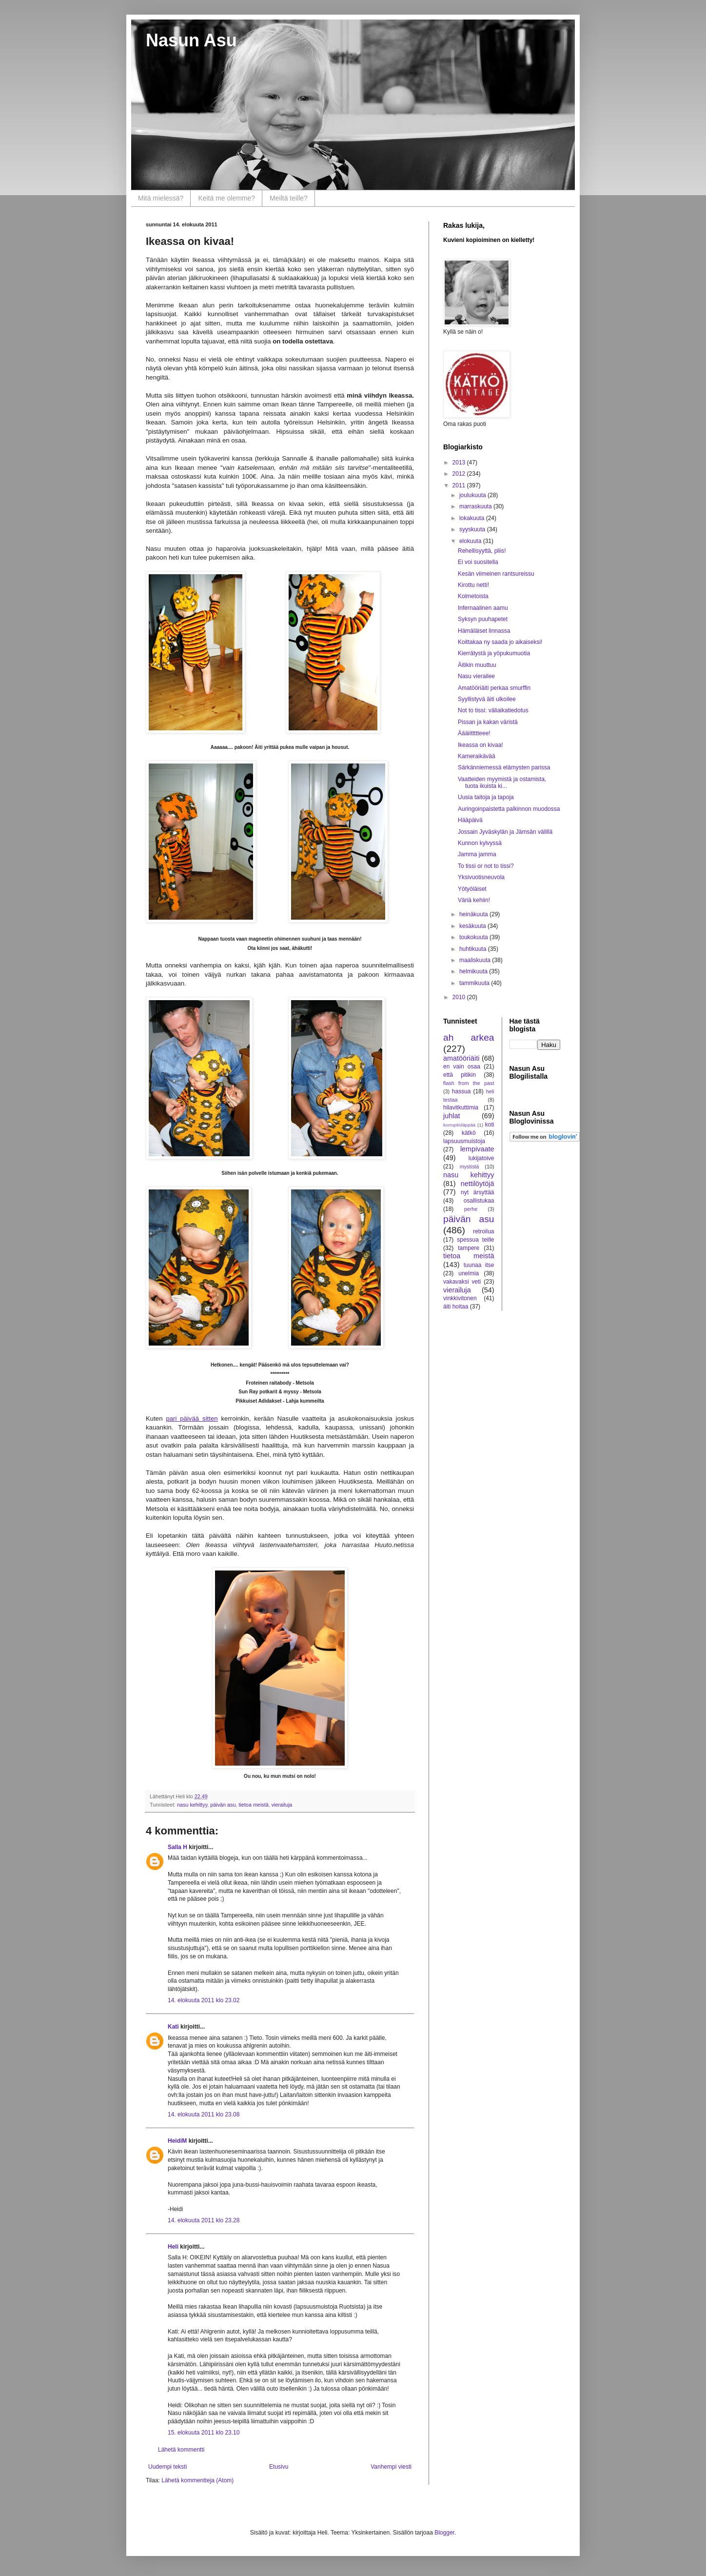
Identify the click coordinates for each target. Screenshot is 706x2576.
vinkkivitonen (460, 1298)
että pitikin (459, 1074)
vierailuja (282, 1805)
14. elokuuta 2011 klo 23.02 (203, 2000)
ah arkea (468, 1037)
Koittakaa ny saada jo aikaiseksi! (500, 642)
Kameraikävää (476, 756)
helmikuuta (474, 971)
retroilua (483, 1231)
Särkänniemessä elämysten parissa (504, 767)
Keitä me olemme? (226, 198)
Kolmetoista (473, 596)
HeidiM (177, 2140)
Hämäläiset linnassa (484, 630)
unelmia (468, 1273)
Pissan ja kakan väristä (488, 722)
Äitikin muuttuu (477, 665)
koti (489, 1124)
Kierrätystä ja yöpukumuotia (494, 653)
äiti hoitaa (455, 1306)
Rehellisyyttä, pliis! (482, 550)
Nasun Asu (191, 40)
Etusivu (278, 2466)
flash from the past (468, 1083)
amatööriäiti (461, 1058)
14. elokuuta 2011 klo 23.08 (203, 2114)
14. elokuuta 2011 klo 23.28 (203, 2220)
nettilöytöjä (477, 1183)
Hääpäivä (470, 820)
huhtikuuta (473, 949)
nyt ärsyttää (477, 1192)
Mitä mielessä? (160, 198)
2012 (459, 473)
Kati (173, 2026)
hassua (461, 1091)
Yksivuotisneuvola (481, 877)
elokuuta (471, 541)
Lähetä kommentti (181, 2449)
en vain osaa (461, 1066)
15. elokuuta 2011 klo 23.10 (203, 2432)
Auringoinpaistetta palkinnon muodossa (509, 808)
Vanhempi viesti (391, 2466)
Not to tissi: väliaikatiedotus (493, 710)
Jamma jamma (477, 854)
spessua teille (475, 1239)
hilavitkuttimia (460, 1107)
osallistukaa (479, 1200)
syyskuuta (473, 529)
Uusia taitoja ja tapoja (486, 797)
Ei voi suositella (478, 562)
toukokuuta (474, 937)
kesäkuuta (473, 926)
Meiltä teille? (289, 198)
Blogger (444, 2532)
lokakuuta (472, 518)
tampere (468, 1248)
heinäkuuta (474, 914)
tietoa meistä (253, 1805)
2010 (459, 997)
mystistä (469, 1166)
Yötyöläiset (472, 889)
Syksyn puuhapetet (483, 619)
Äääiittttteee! (474, 733)
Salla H (177, 1847)
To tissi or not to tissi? (486, 866)
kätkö (469, 1132)
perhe (471, 1209)
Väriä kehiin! (474, 900)
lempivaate (477, 1149)
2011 (459, 485)
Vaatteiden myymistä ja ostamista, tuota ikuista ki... (502, 782)
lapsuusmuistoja (464, 1141)
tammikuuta (475, 983)
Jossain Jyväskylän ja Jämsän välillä (505, 831)
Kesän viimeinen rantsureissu (496, 573)
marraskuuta (476, 506)
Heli (173, 2246)
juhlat (451, 1116)
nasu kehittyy (192, 1805)
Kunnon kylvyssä (480, 843)
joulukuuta (473, 495)
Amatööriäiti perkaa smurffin (494, 687)
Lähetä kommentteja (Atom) (197, 2480)
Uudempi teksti (167, 2466)
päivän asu (222, 1805)
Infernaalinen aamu (483, 607)
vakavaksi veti (462, 1281)
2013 (459, 462)
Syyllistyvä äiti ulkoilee (487, 699)
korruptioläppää (459, 1124)
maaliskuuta (475, 960)
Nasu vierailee (476, 676)
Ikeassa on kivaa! (480, 745)
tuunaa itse (479, 1265)
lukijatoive (481, 1158)
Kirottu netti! (473, 585)
